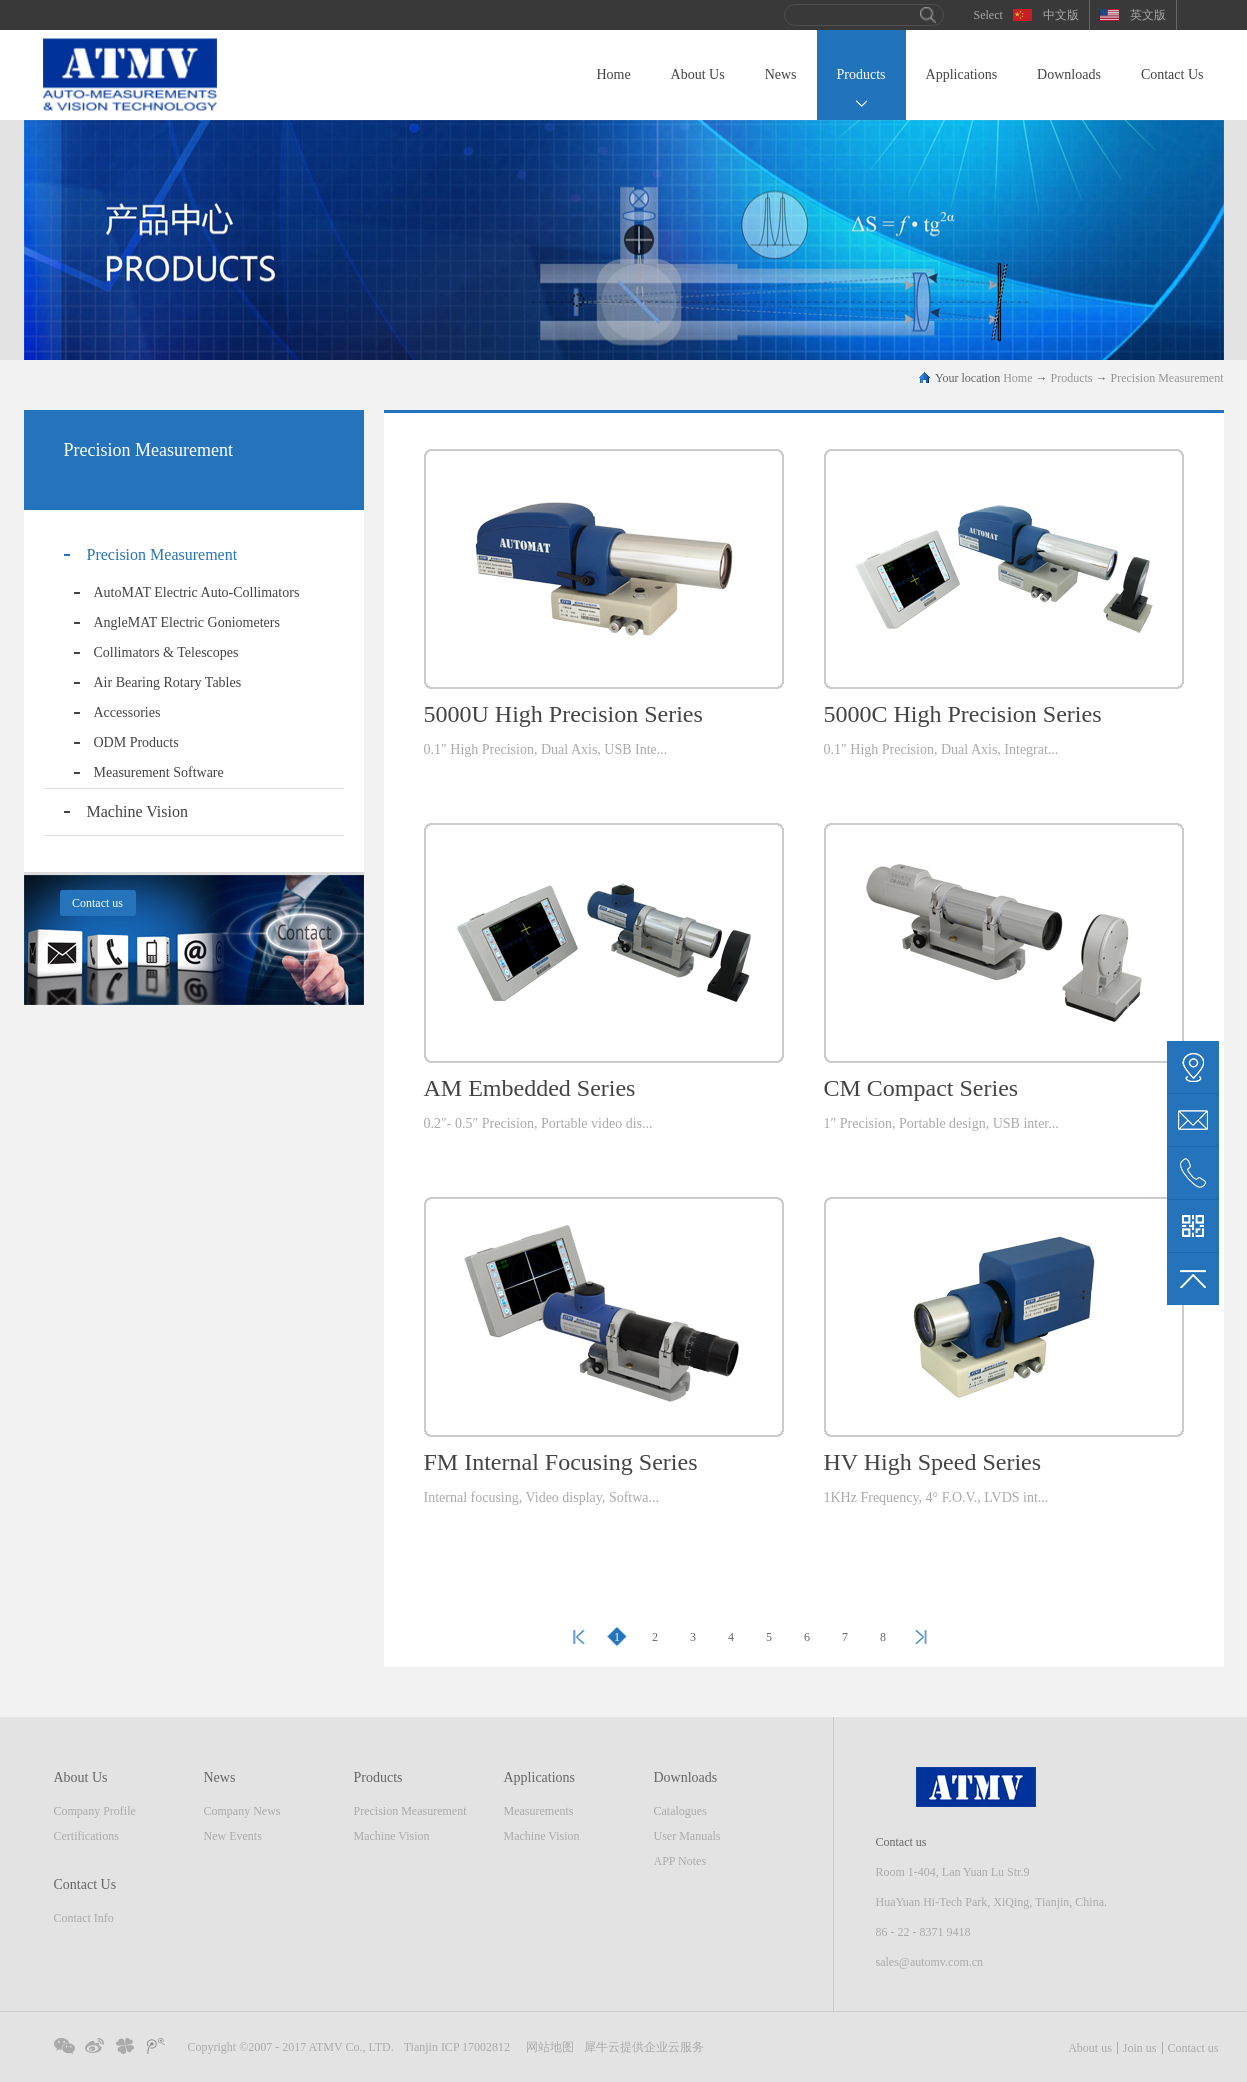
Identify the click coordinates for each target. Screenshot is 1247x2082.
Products (1072, 378)
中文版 (1061, 15)
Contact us (1193, 2048)
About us (1090, 2048)
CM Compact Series (921, 1088)
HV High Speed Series (933, 1462)
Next (921, 1637)
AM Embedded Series (530, 1088)
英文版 (1148, 15)
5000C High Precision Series (963, 714)
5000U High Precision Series (563, 714)
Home (613, 74)
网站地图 (547, 2047)
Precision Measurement (1167, 378)
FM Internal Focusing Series (561, 1462)
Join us (1140, 2048)
